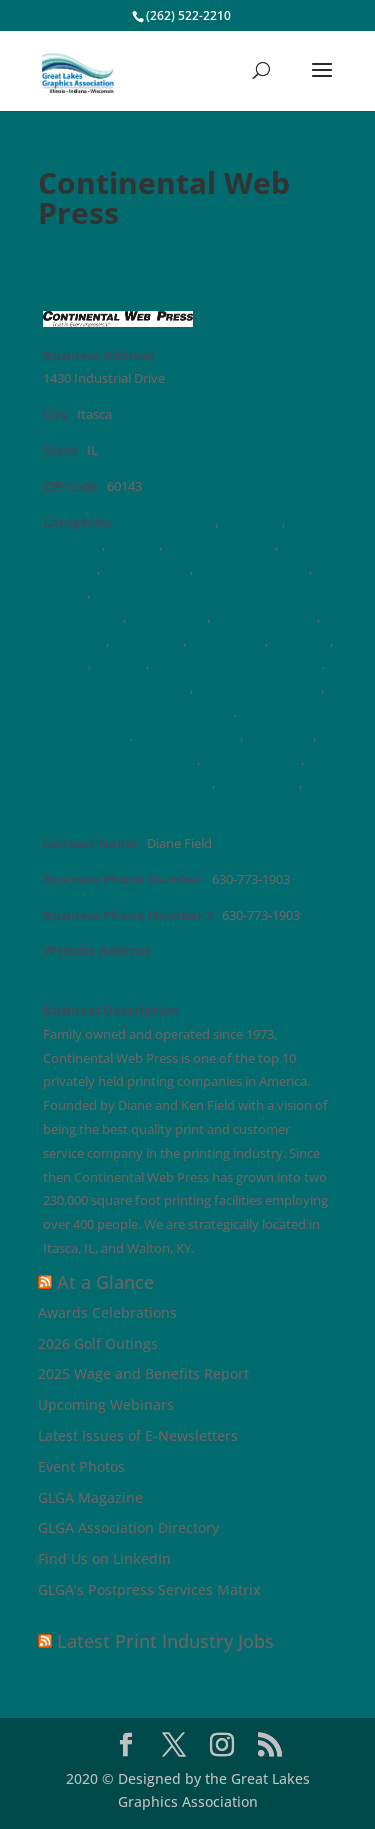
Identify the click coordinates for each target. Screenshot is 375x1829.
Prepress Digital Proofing (116, 688)
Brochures (251, 522)
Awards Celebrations (107, 1312)
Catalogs (133, 545)
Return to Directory (94, 269)
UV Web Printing (252, 760)
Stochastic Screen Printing (120, 760)
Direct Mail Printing (252, 569)
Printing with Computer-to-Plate (138, 712)
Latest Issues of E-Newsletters (138, 1435)
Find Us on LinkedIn (104, 1558)
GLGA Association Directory (128, 1527)
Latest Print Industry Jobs (165, 1641)
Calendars (72, 545)
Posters (65, 664)
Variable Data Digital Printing (127, 783)
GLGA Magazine (90, 1497)
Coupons (70, 569)
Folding (65, 593)
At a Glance (105, 1282)
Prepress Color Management (237, 664)
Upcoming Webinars (106, 1404)
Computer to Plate (220, 545)
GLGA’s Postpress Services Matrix (149, 1589)
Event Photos (81, 1466)
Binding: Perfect (168, 522)
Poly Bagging (227, 641)
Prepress (120, 664)
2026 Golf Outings (98, 1343)
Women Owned (89, 807)
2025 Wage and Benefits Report (143, 1373)
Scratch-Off (279, 736)
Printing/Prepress (188, 736)
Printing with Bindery (258, 688)
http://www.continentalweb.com (140, 974)
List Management (265, 617)
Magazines (74, 641)
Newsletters (147, 641)
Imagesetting (168, 617)
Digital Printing (146, 569)
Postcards (300, 641)
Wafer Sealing (258, 783)
